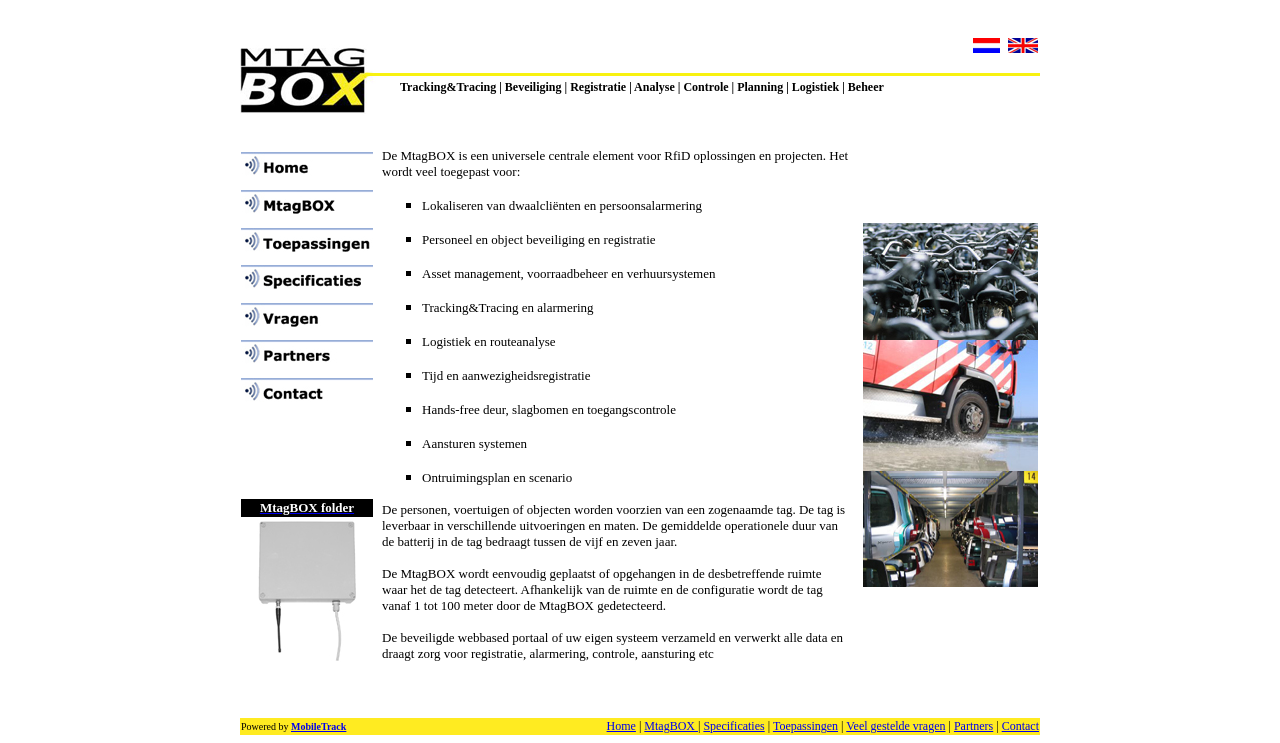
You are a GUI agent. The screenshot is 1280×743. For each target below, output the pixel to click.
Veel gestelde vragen (895, 726)
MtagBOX (671, 726)
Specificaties (733, 726)
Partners (973, 726)
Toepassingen (805, 726)
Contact (1020, 726)
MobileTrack (318, 726)
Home (621, 726)
